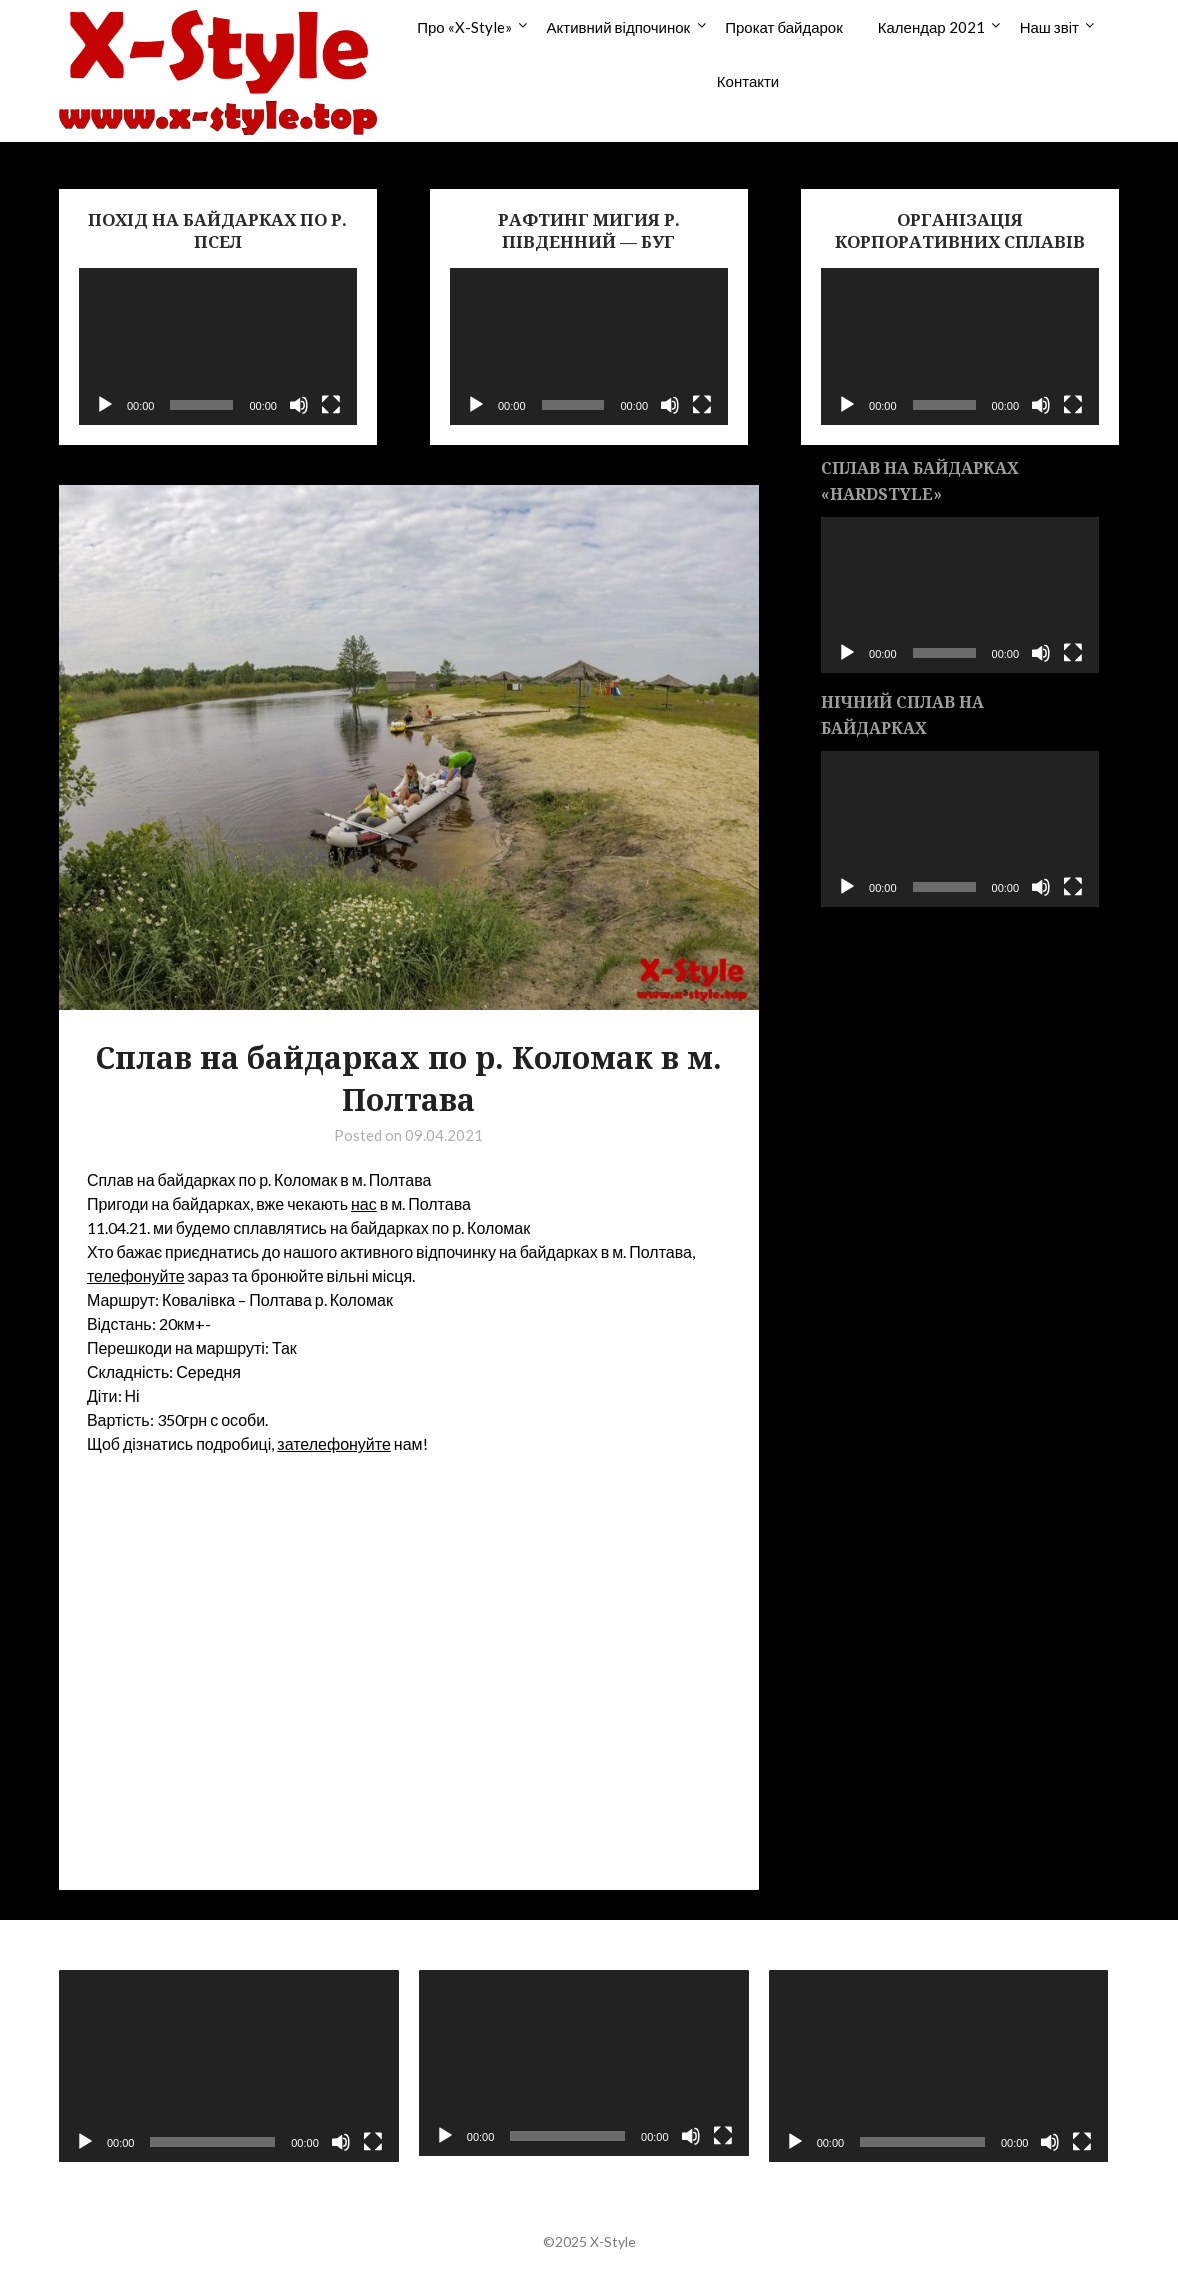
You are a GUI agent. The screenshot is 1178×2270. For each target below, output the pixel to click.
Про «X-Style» (464, 27)
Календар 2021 (931, 27)
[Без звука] (299, 405)
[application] (218, 346)
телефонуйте (136, 1275)
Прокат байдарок (784, 27)
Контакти (748, 81)
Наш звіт (1049, 27)
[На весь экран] (331, 405)
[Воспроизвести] (105, 405)
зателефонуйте (334, 1443)
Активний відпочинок (619, 27)
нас (364, 1203)
